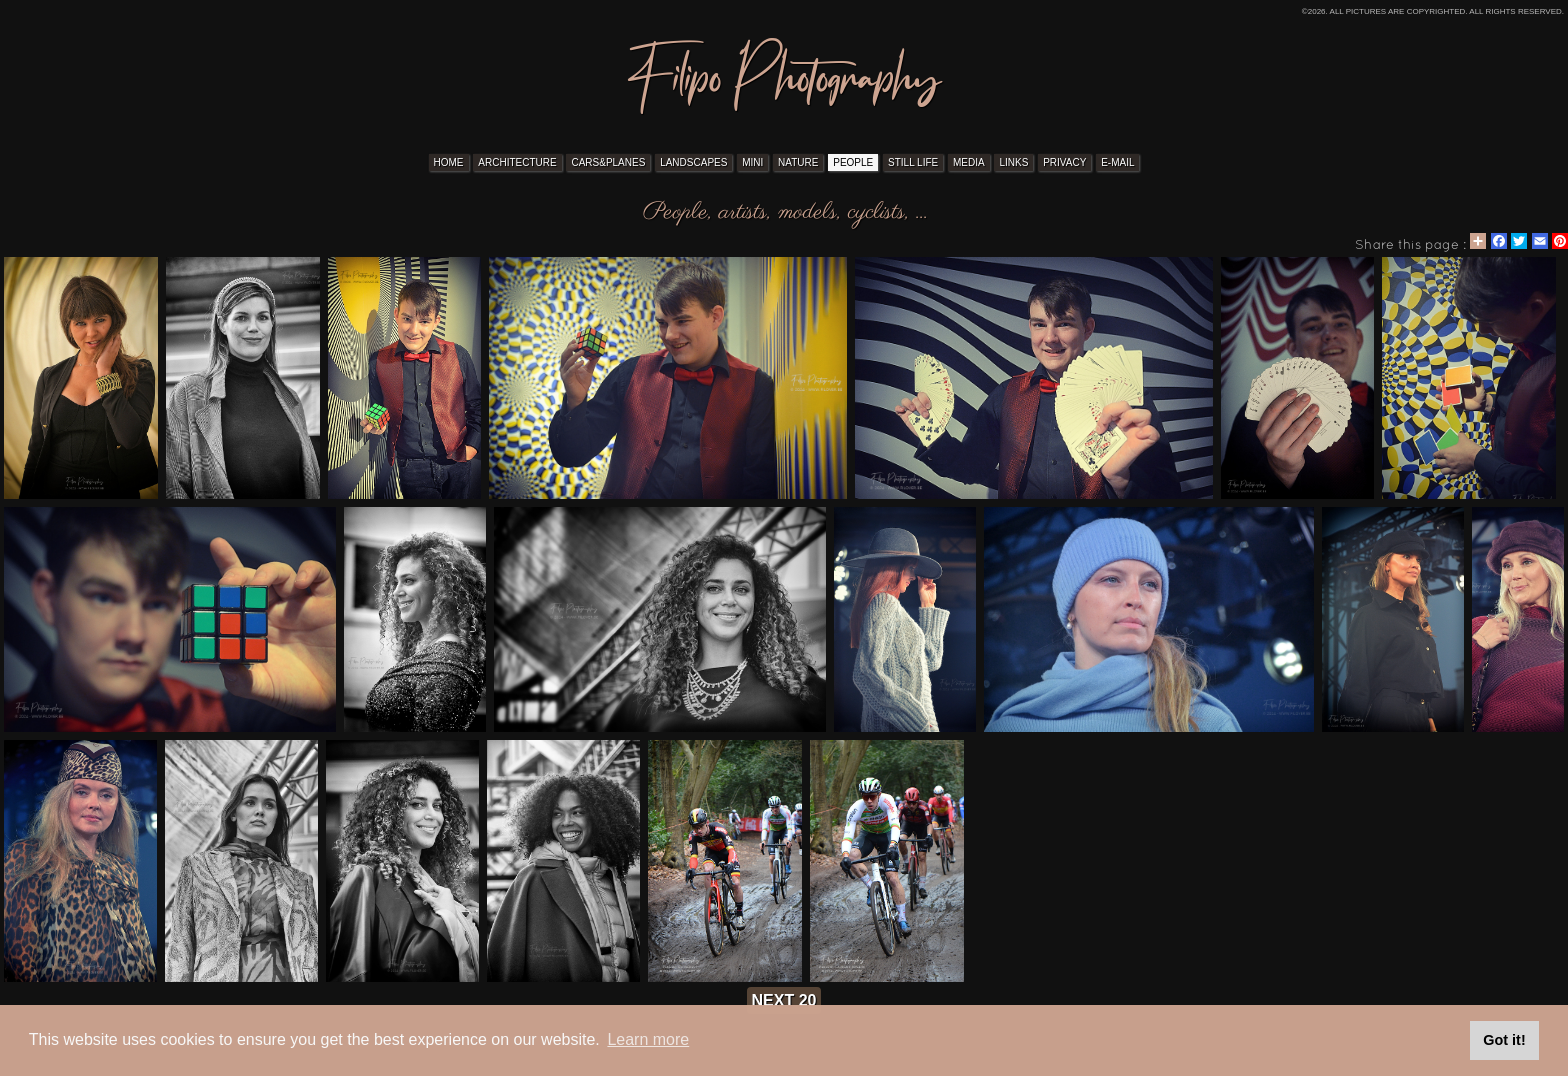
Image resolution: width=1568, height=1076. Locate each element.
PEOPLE (853, 162)
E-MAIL (1117, 162)
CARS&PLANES (608, 162)
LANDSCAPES (693, 162)
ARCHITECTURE (517, 162)
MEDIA (969, 162)
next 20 (784, 1000)
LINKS (1013, 162)
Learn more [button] (648, 1039)
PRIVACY (1064, 162)
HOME (449, 162)
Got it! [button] (1504, 1040)
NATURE (798, 162)
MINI (752, 162)
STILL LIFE (913, 162)
